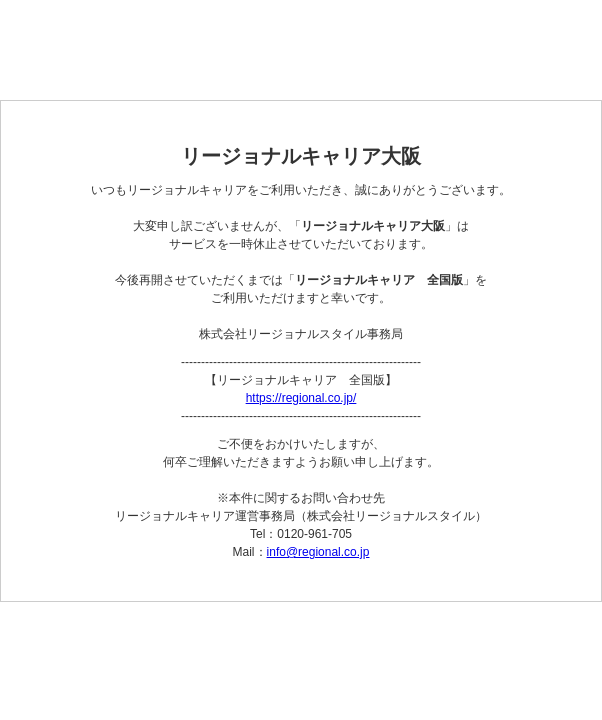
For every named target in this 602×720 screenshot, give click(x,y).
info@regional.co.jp (318, 552)
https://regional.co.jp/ (301, 398)
